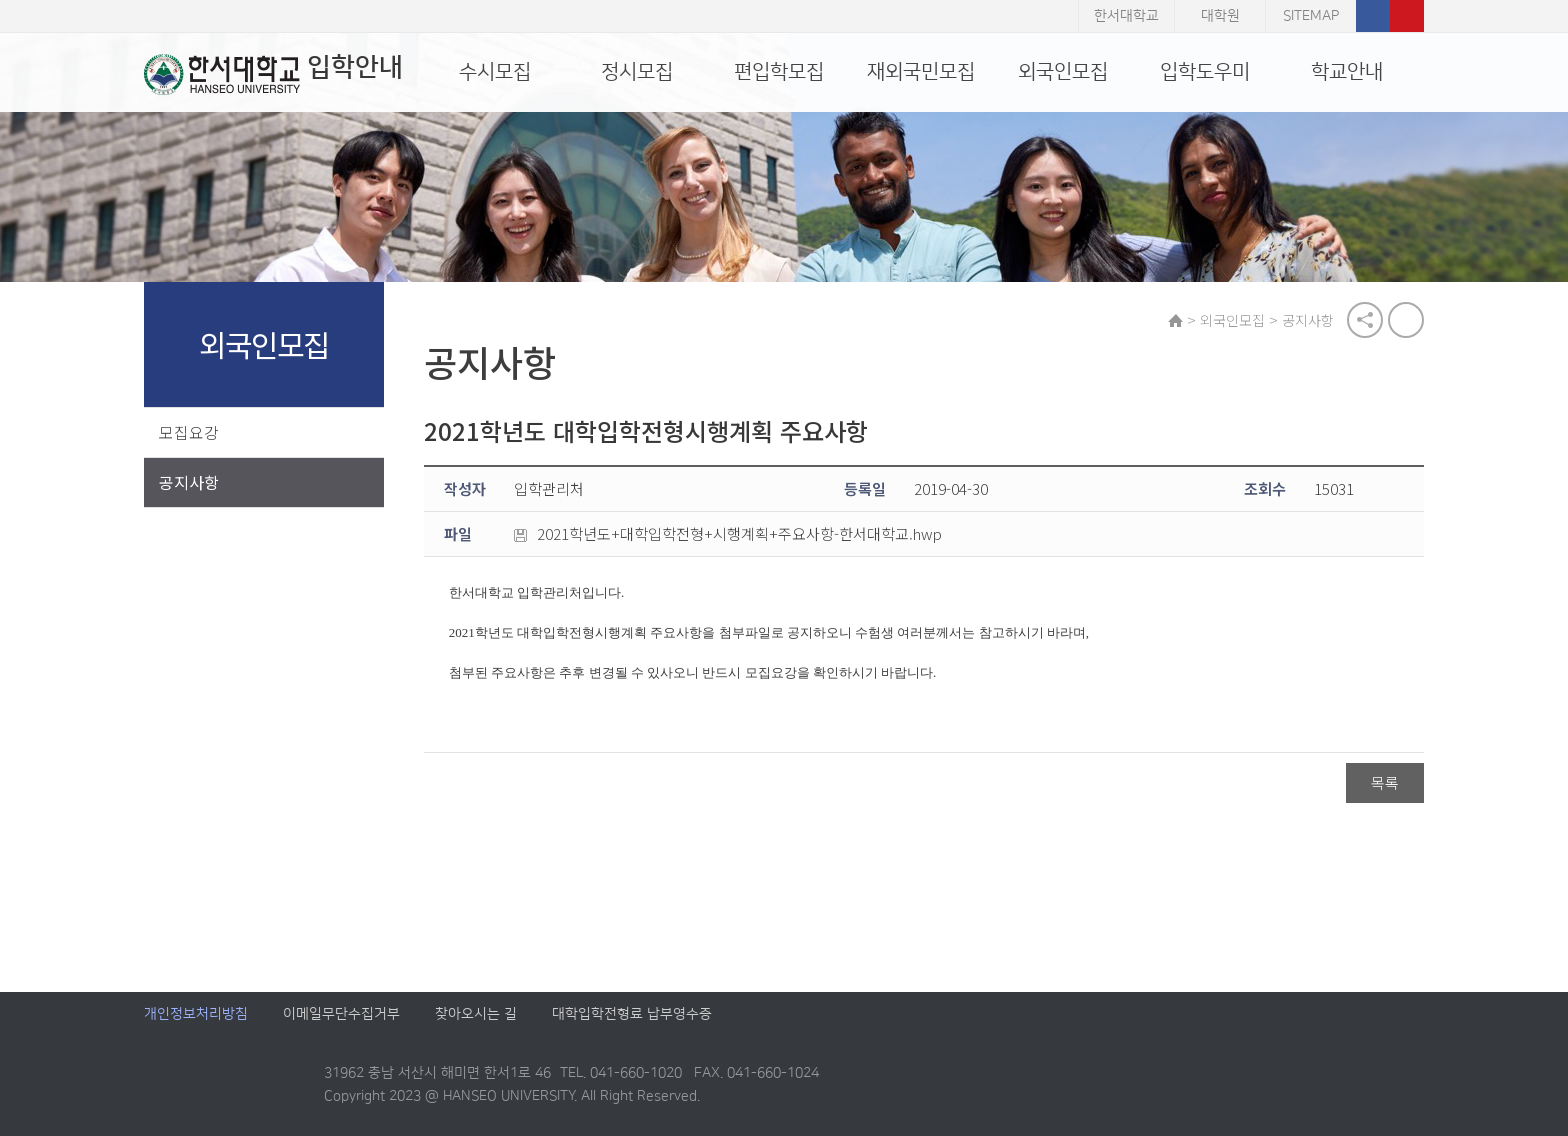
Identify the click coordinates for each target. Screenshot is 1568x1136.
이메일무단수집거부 (341, 1014)
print (1406, 320)
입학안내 (273, 74)
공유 (1365, 320)
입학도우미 (1205, 72)
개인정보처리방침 (196, 1014)
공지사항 (189, 482)
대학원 (1220, 16)
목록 (1385, 783)
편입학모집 (779, 72)
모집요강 (189, 432)
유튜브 (1407, 16)
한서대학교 (1126, 16)
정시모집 (637, 72)
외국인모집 (1063, 72)
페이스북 (1373, 16)
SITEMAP (1311, 16)
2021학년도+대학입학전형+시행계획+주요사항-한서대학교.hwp (728, 534)
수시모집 (495, 72)
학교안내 (1347, 72)
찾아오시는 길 (476, 1014)
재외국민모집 (921, 72)
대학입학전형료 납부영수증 (632, 1014)
